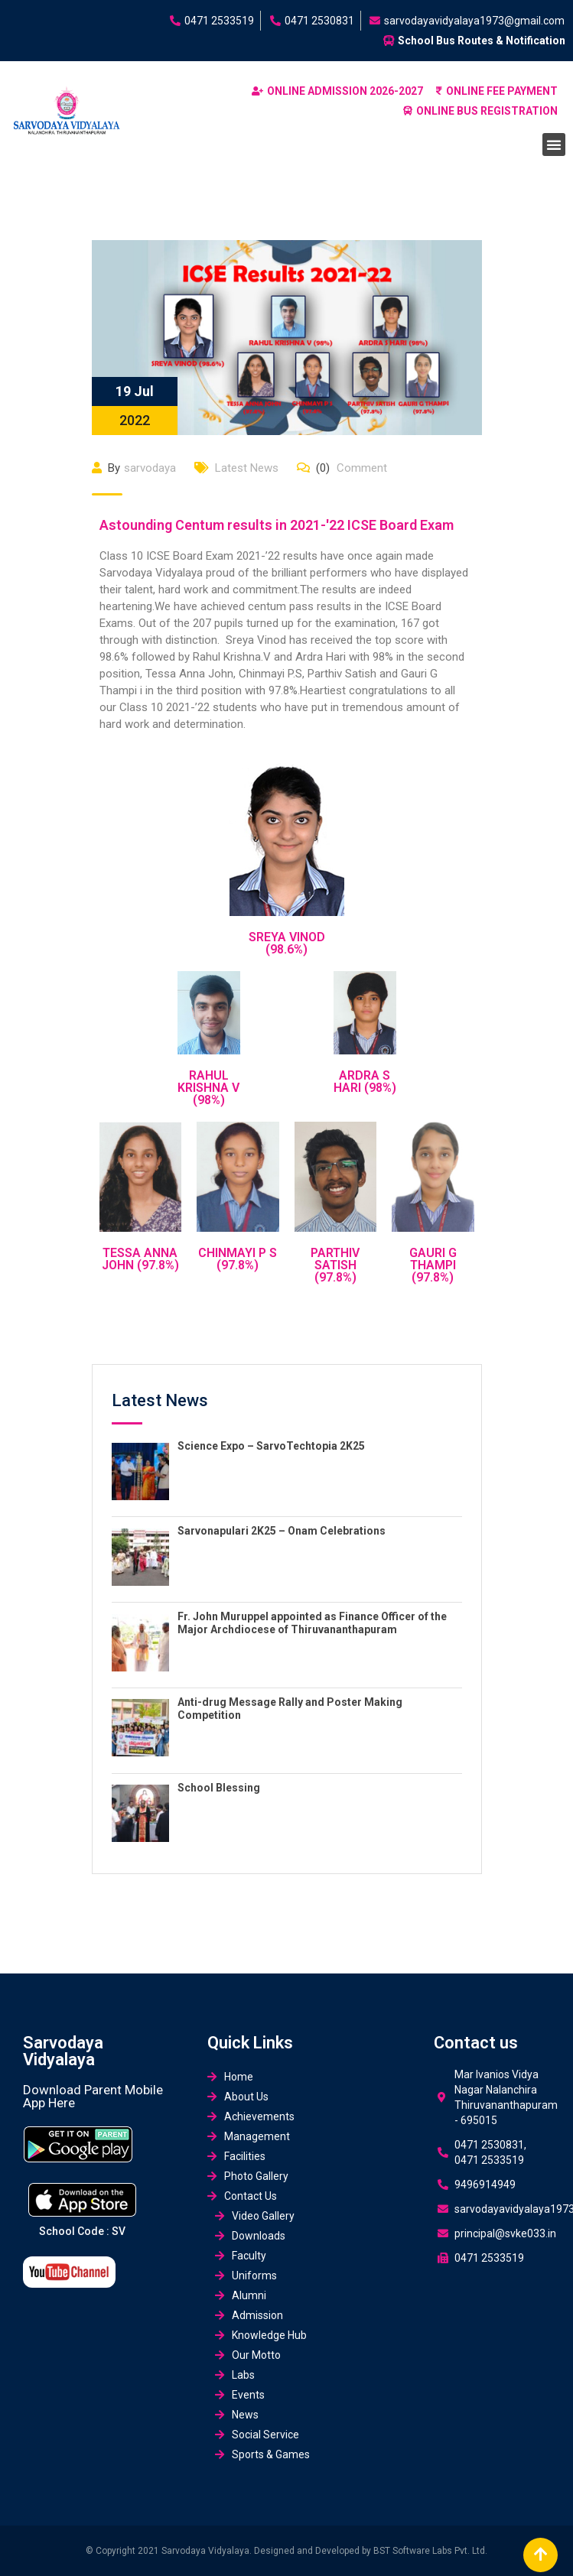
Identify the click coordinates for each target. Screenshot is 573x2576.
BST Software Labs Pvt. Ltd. (430, 2550)
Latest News (246, 468)
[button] (553, 144)
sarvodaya (150, 468)
